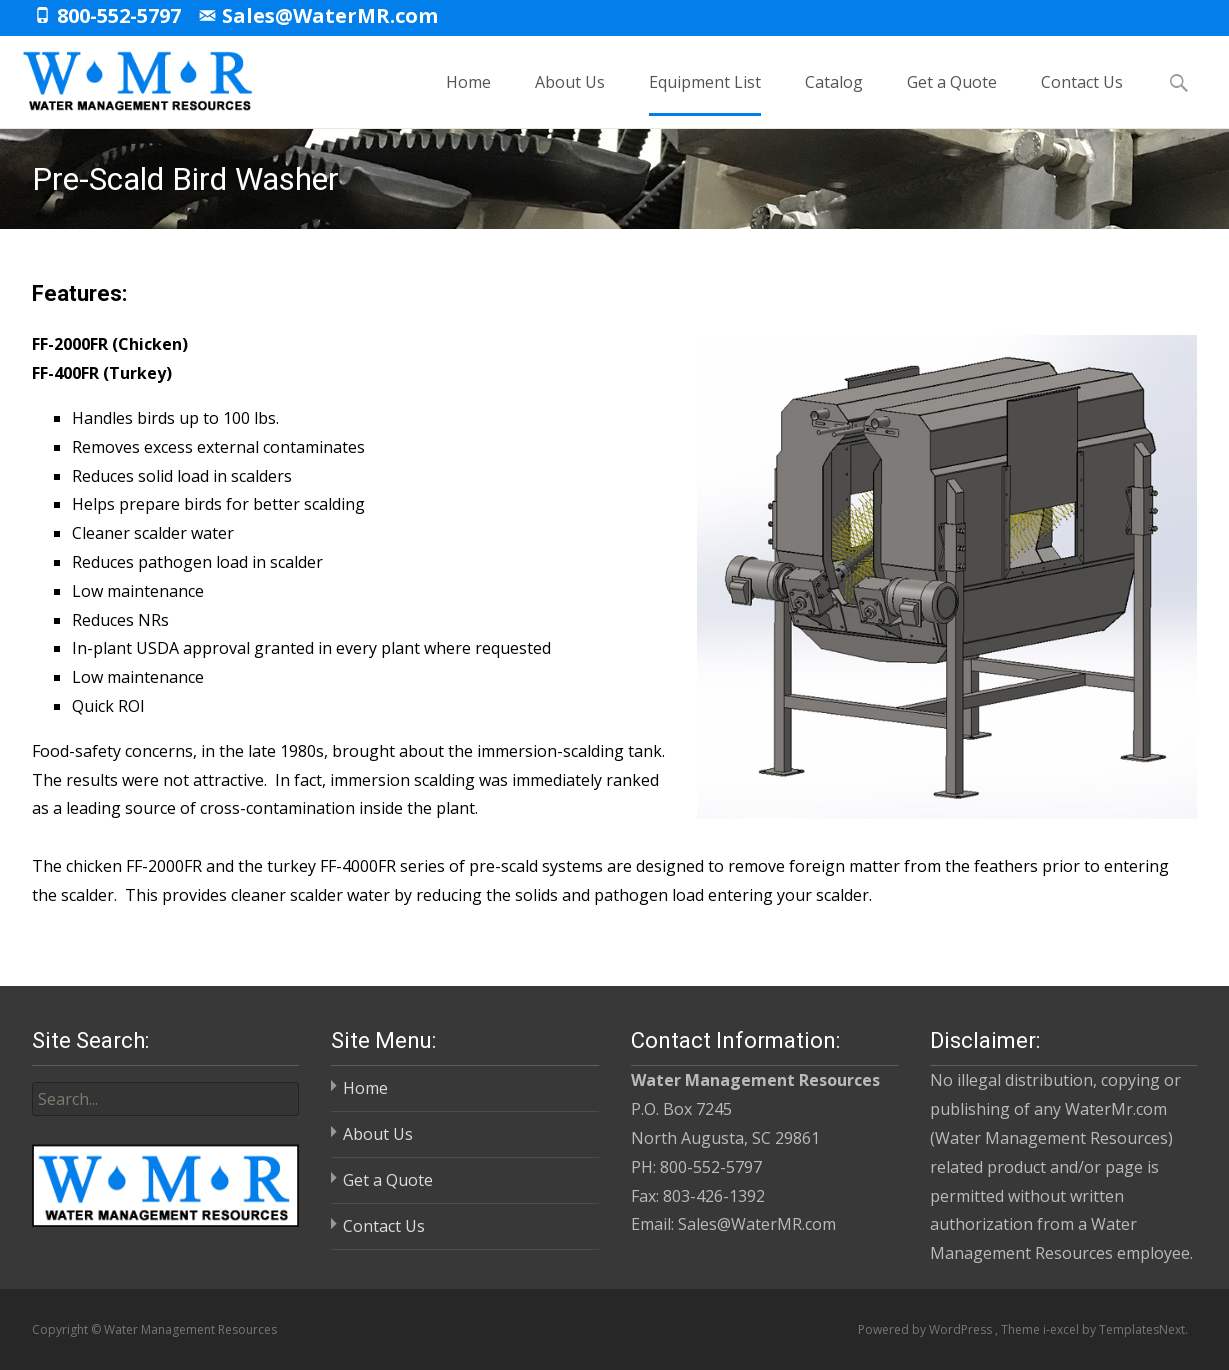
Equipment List (705, 93)
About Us (570, 93)
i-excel (1062, 1329)
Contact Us (1082, 93)
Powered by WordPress (926, 1329)
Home (468, 93)
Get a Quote (952, 93)
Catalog (834, 93)
